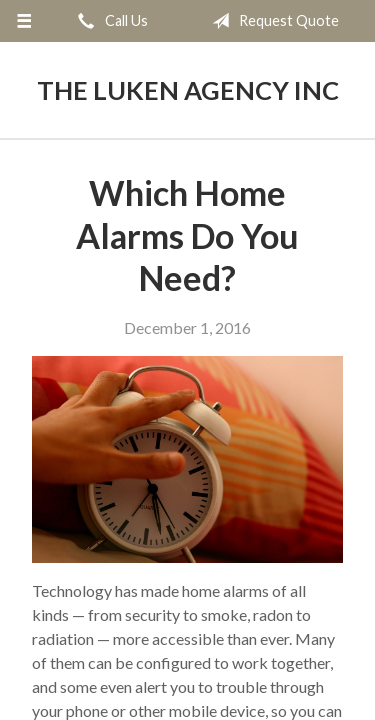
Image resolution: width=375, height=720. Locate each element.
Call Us (109, 21)
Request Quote (271, 21)
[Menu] (24, 21)
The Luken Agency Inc (188, 90)
